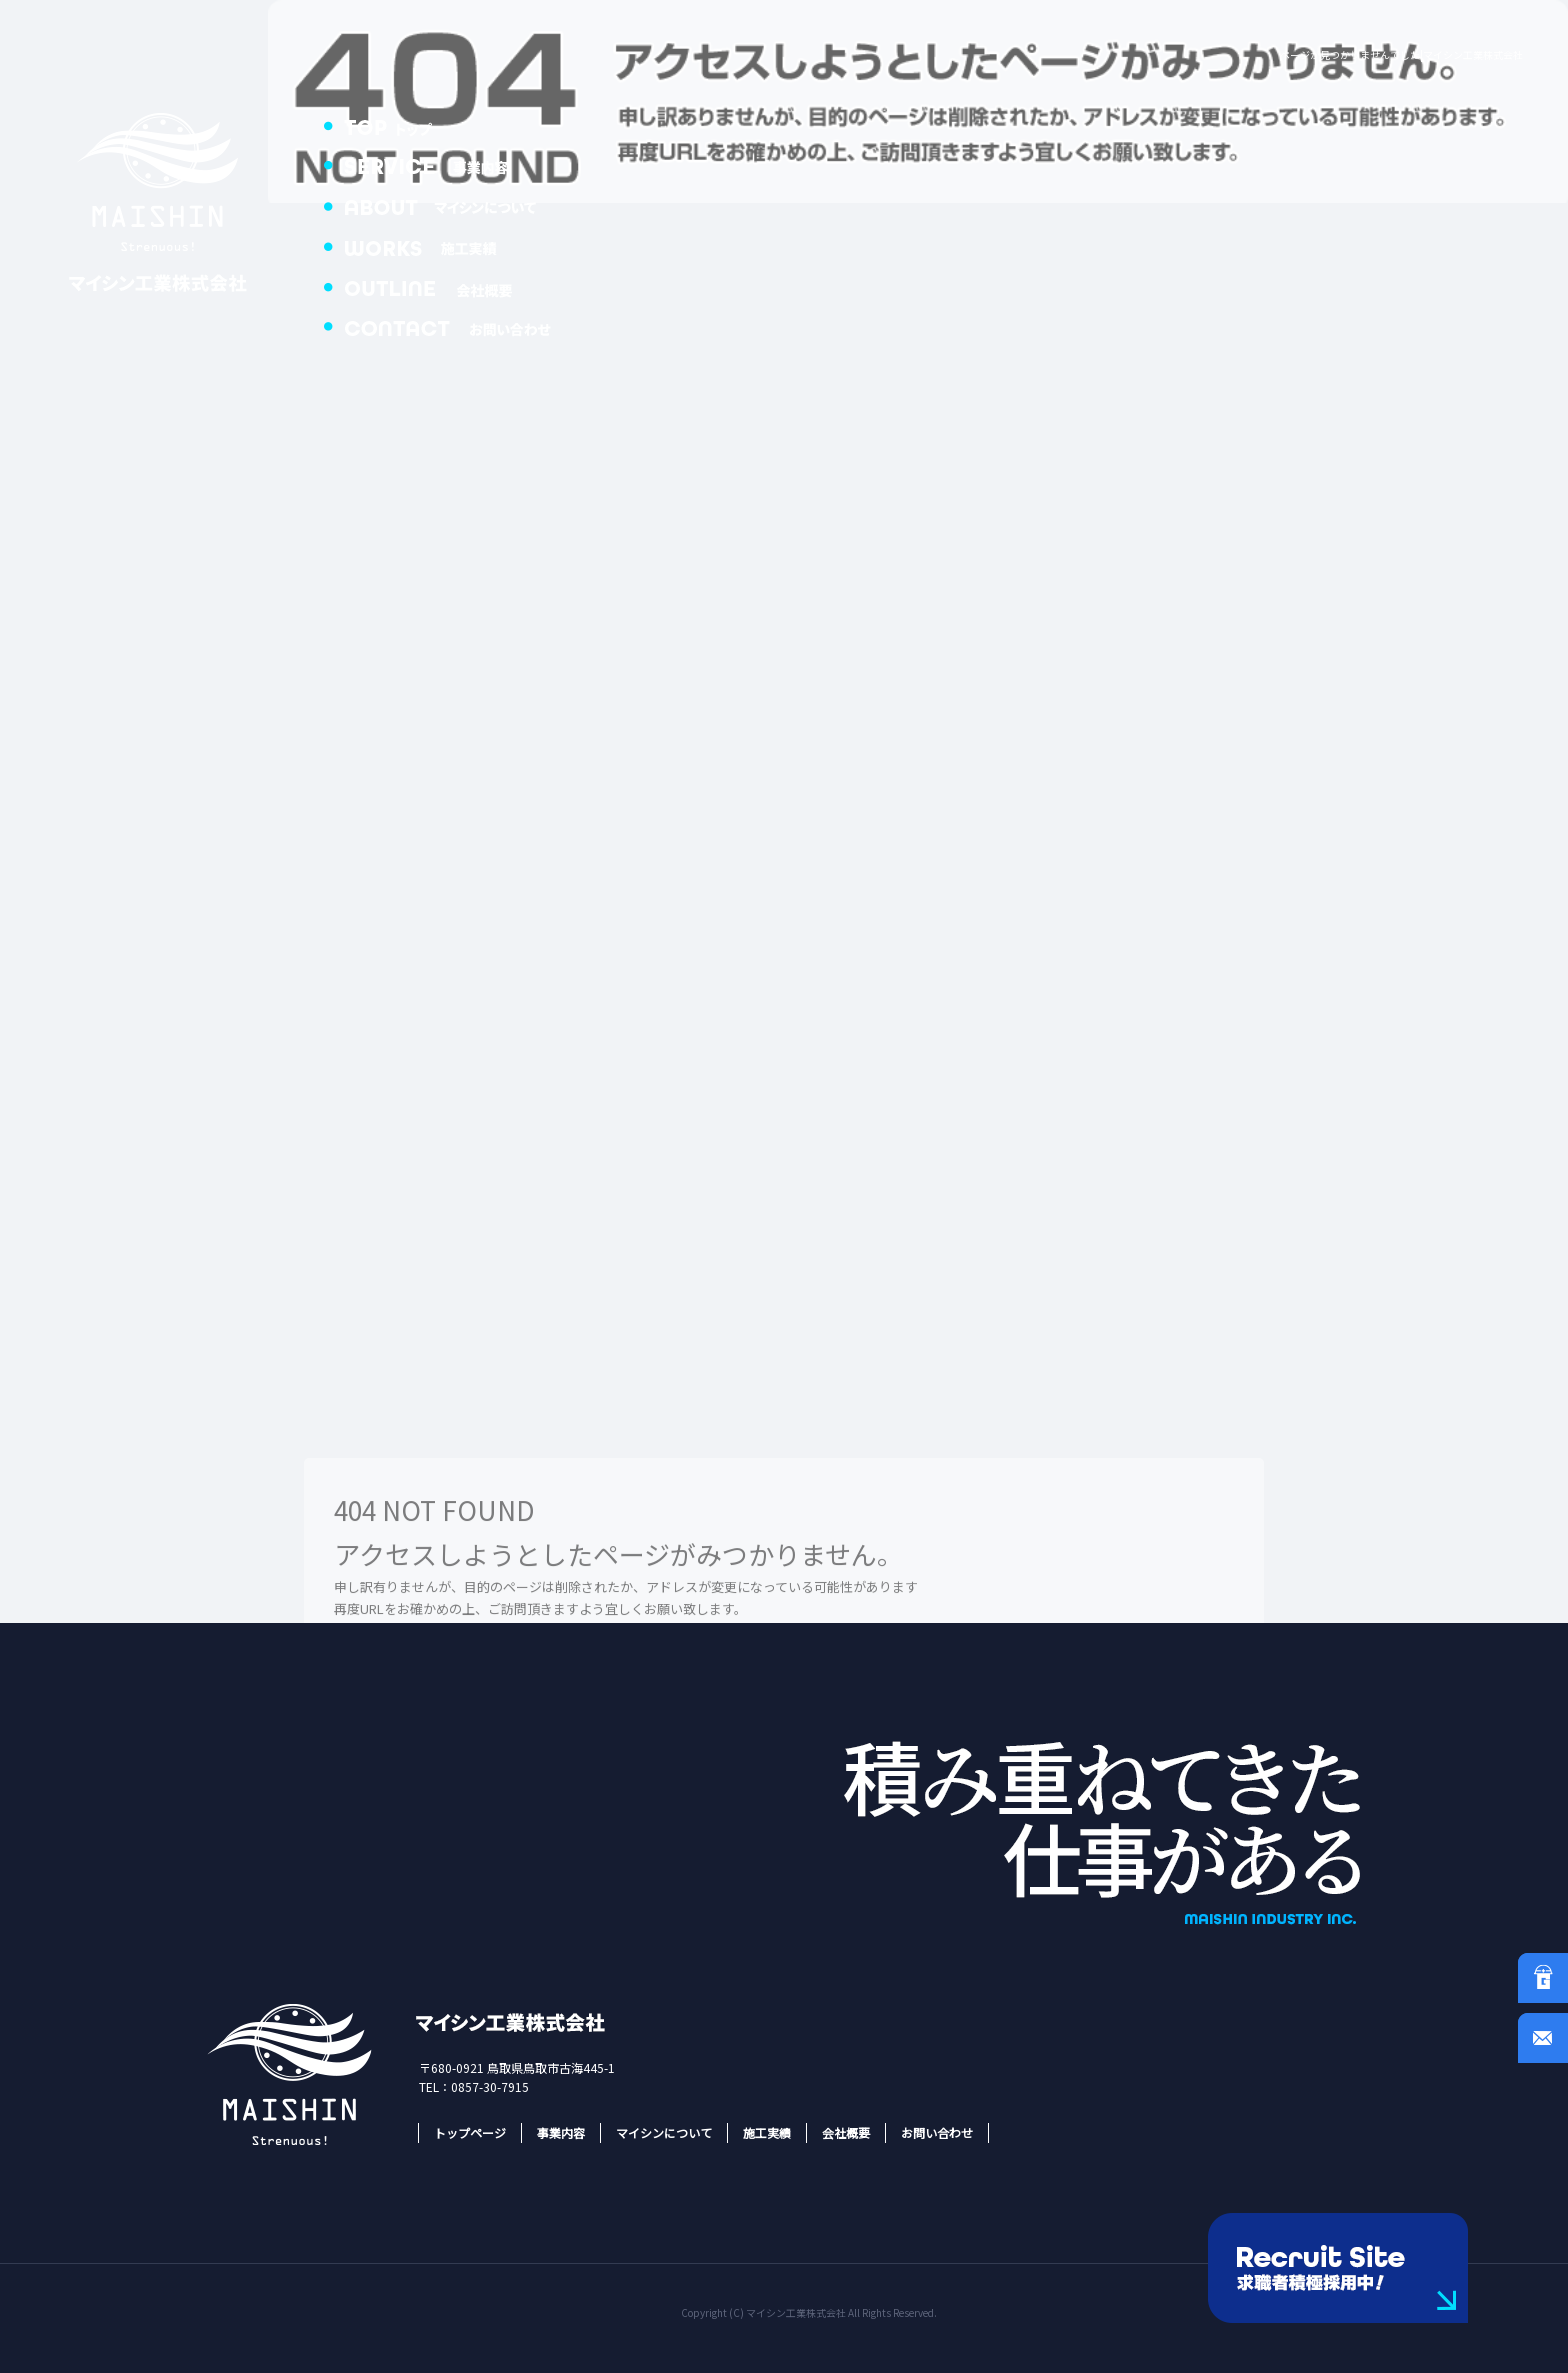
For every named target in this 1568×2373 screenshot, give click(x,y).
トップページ (450, 125)
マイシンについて (450, 205)
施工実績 (450, 245)
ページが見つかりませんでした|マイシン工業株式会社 (1401, 54)
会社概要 (450, 285)
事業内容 (450, 165)
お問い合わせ (450, 325)
